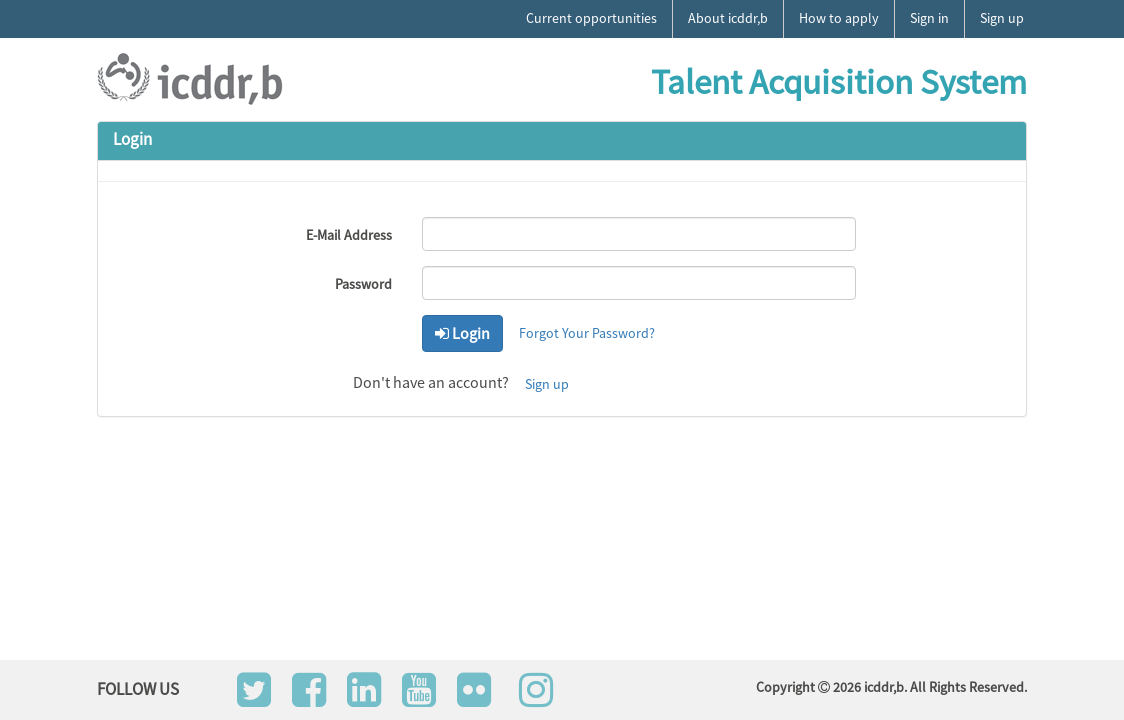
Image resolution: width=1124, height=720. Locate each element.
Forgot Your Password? (587, 333)
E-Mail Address (349, 235)
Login (462, 333)
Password (363, 284)
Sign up (547, 384)
